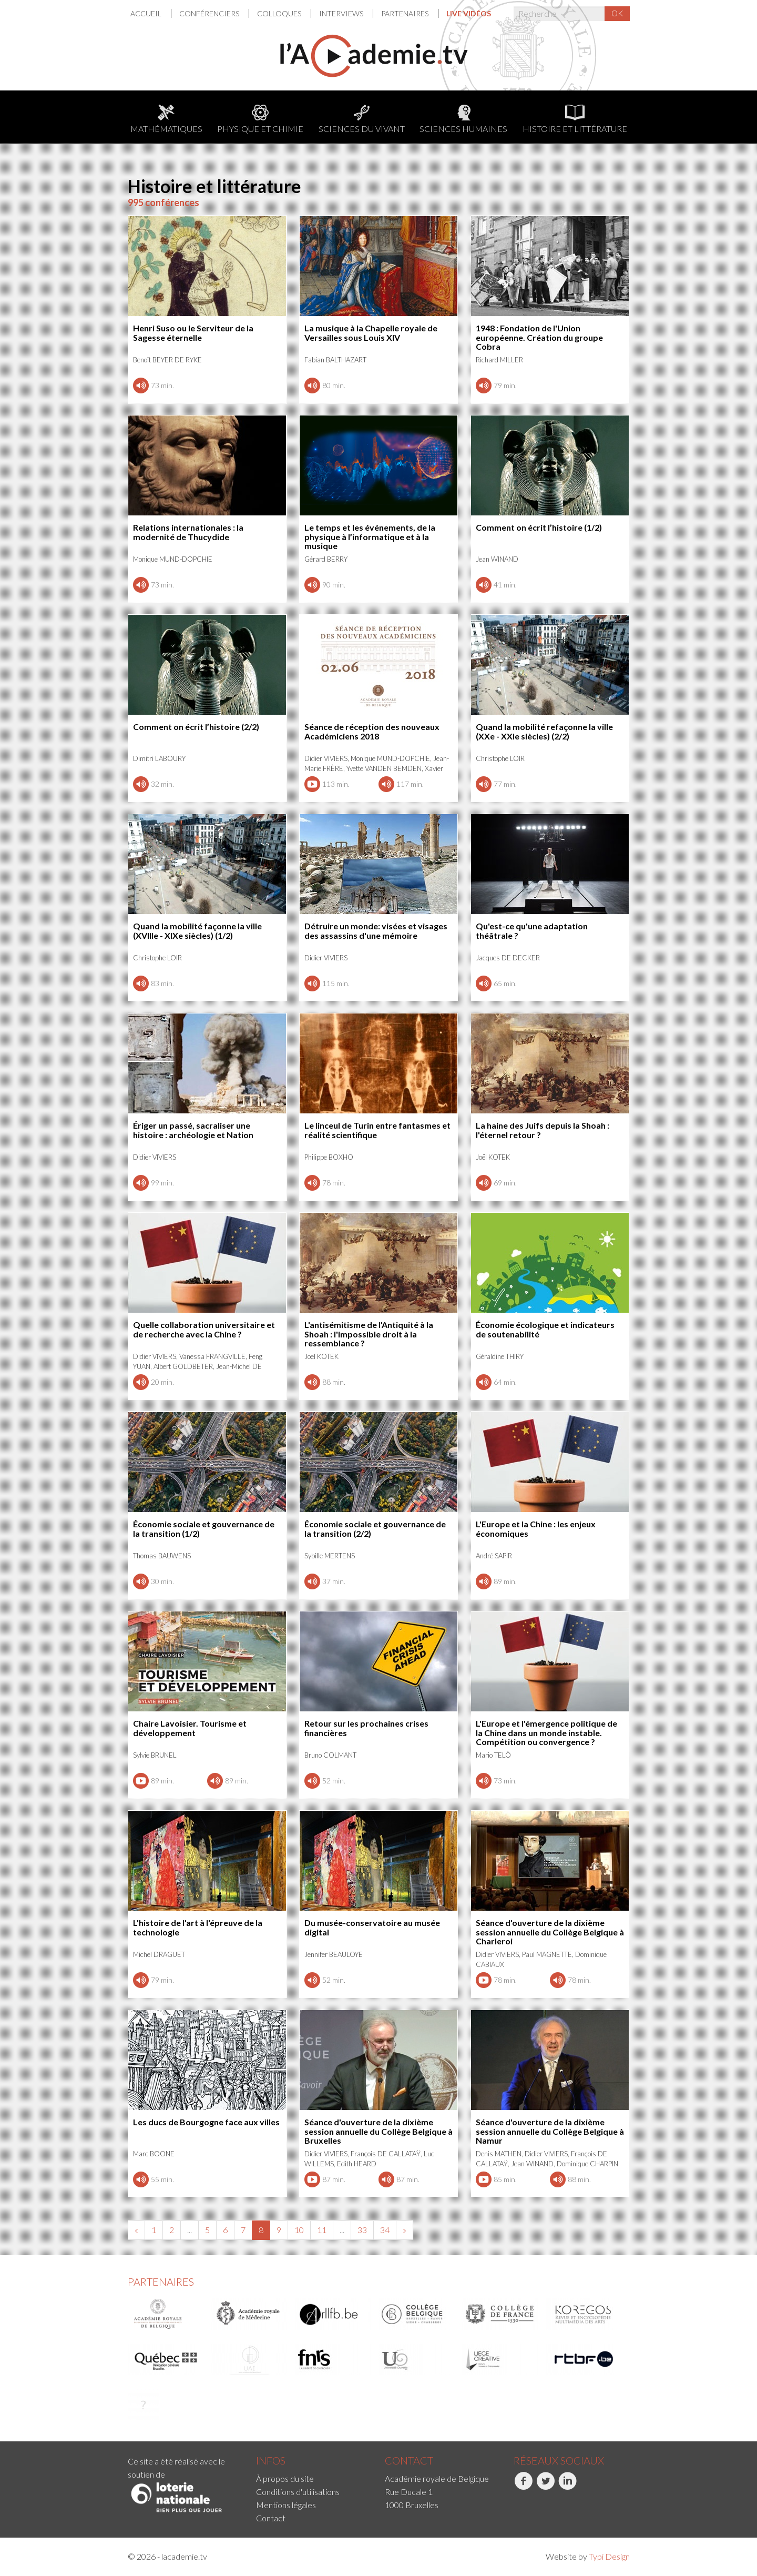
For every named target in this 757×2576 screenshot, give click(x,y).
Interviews (342, 13)
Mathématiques (166, 119)
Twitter (545, 2486)
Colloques (280, 13)
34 (385, 2230)
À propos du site (285, 2478)
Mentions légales (286, 2505)
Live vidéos (468, 13)
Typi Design (609, 2556)
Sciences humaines (463, 119)
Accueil (146, 13)
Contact (270, 2518)
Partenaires (405, 13)
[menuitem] (150, 13)
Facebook (523, 2486)
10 (299, 2230)
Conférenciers (210, 13)
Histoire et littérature (575, 119)
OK (617, 13)
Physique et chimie (260, 119)
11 (321, 2230)
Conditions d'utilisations (298, 2492)
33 (362, 2230)
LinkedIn (567, 2486)
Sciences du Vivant (362, 119)
